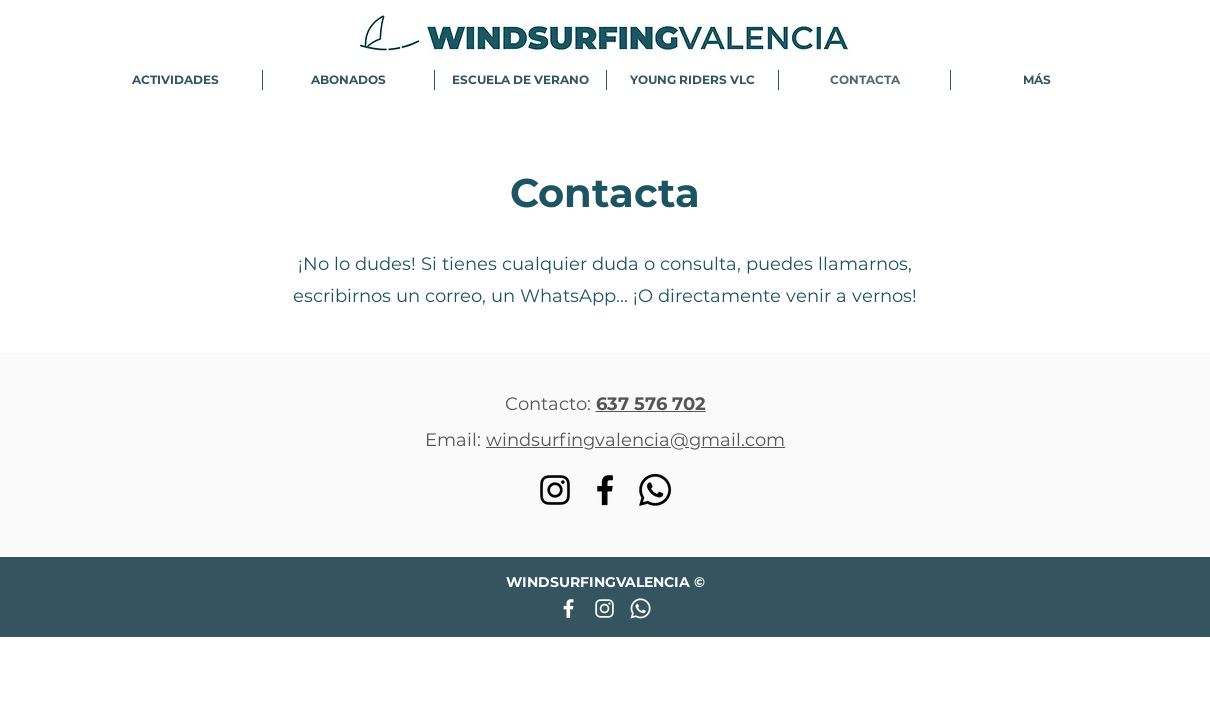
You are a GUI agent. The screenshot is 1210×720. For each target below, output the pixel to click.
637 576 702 (651, 404)
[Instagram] (555, 490)
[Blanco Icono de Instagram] (604, 608)
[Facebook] (605, 490)
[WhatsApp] (655, 490)
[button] (175, 80)
